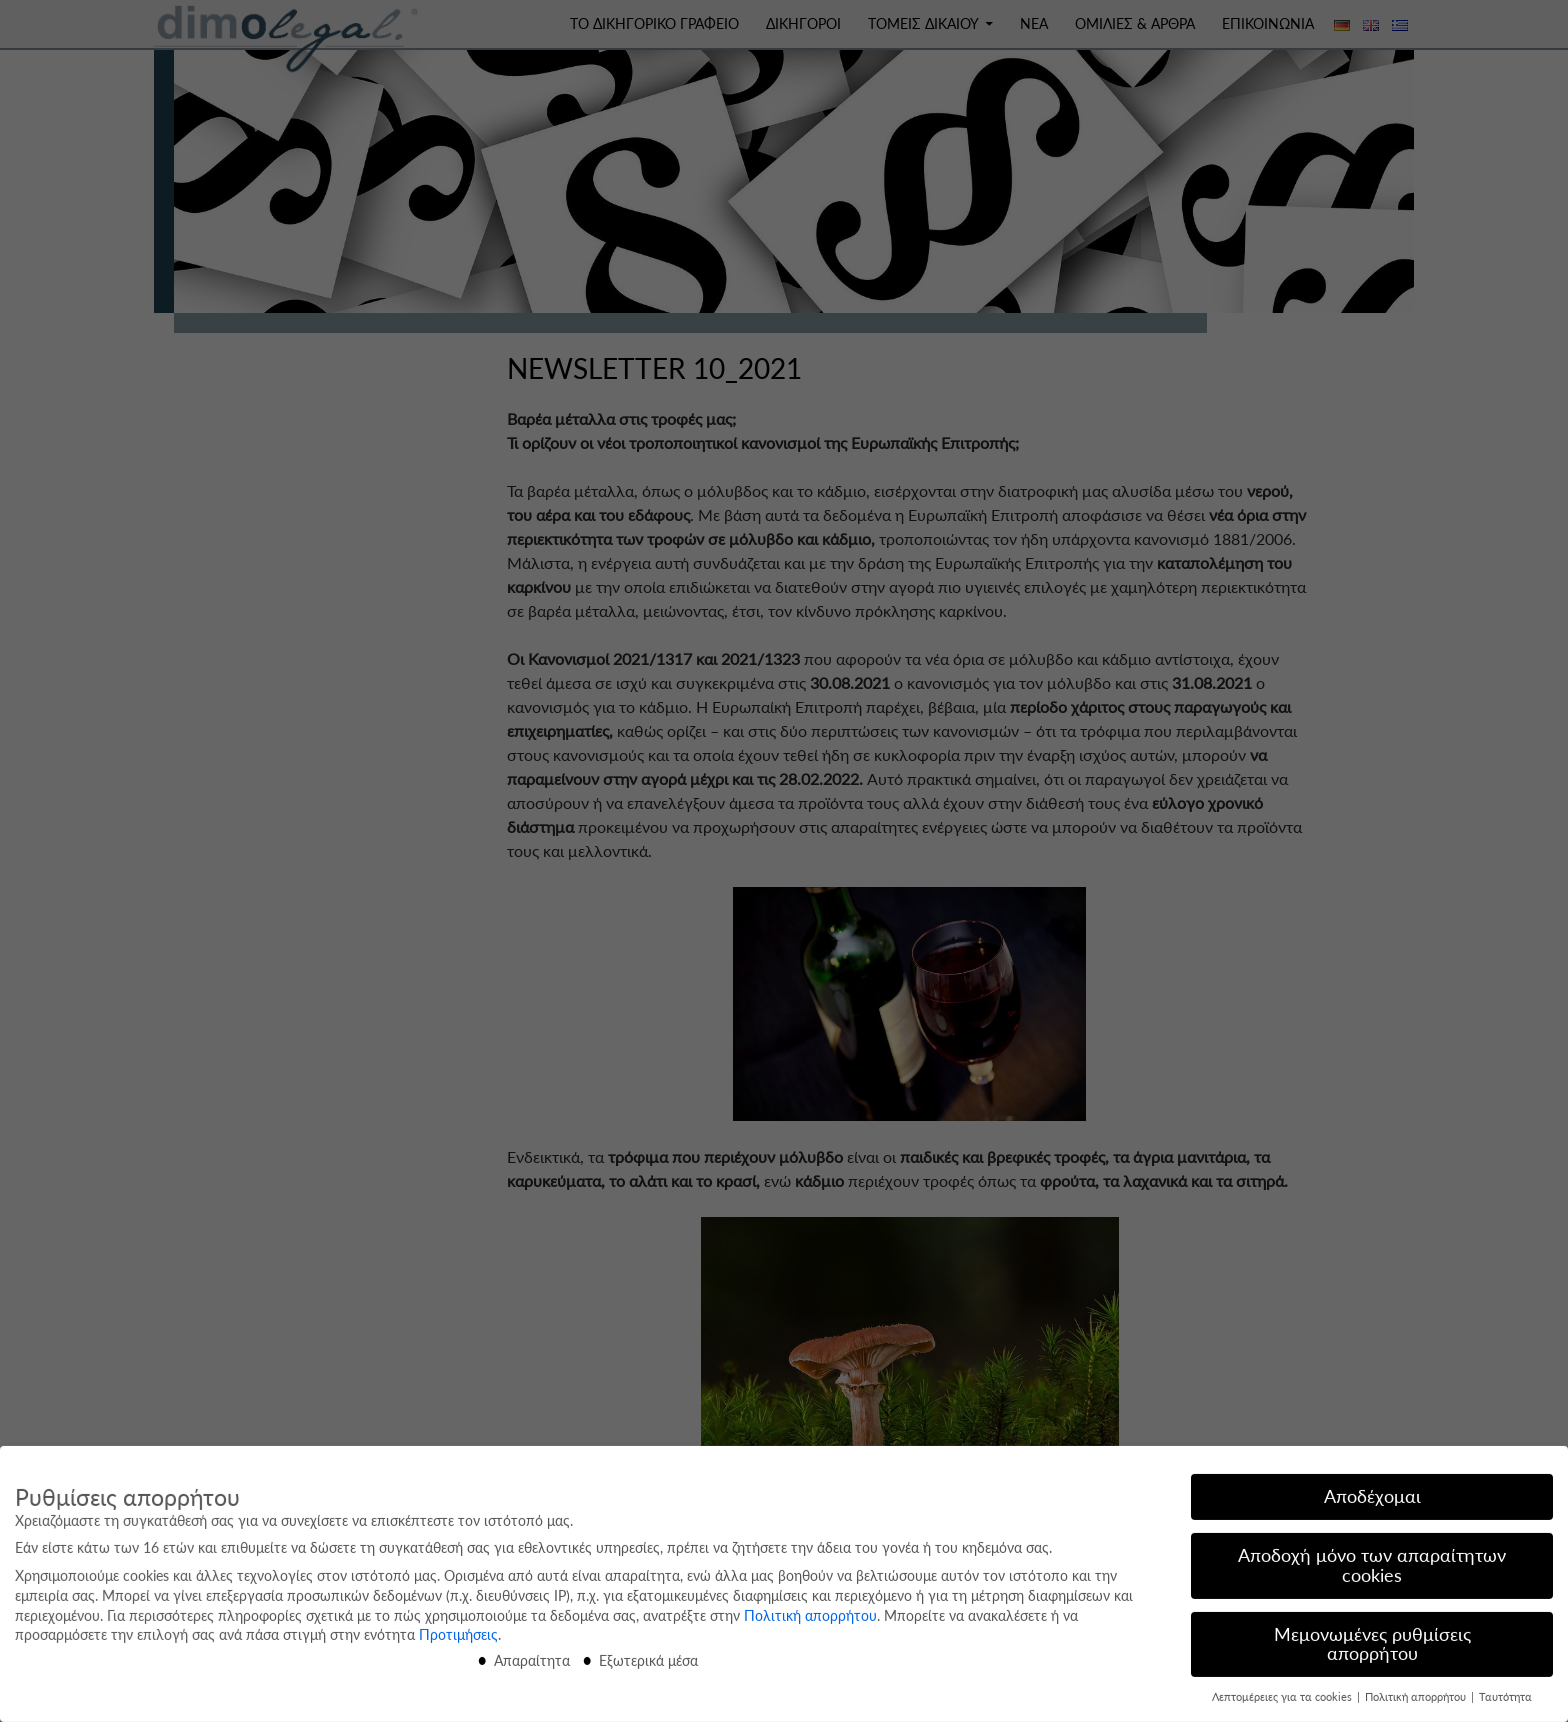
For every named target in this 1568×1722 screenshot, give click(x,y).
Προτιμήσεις (458, 1629)
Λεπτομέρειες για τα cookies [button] (1283, 1692)
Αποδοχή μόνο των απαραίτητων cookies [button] (1372, 1560)
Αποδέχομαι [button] (1372, 1491)
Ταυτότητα (1505, 1692)
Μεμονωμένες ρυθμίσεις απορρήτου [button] (1372, 1638)
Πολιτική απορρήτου (810, 1609)
